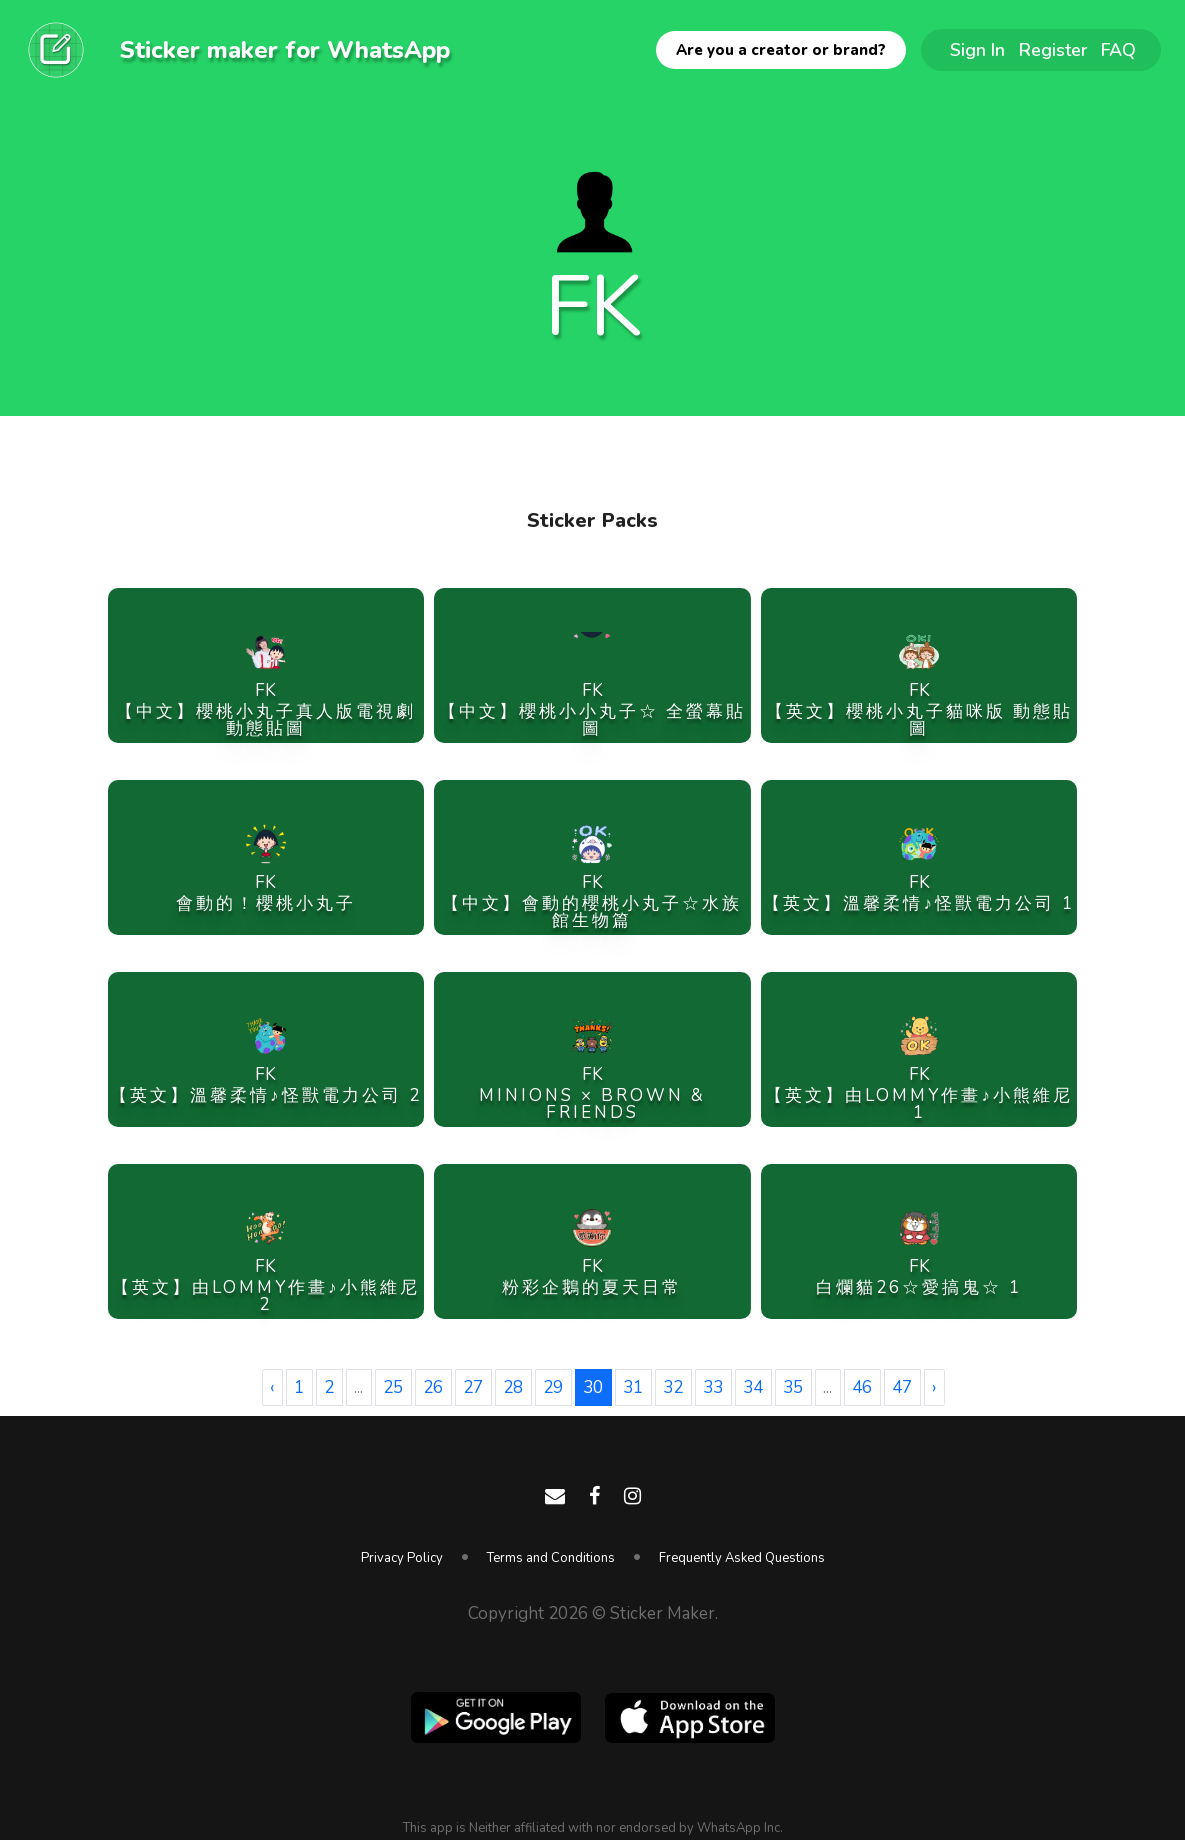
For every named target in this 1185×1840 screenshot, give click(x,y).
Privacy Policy (402, 1558)
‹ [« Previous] (272, 1387)
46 (862, 1387)
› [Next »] (934, 1387)
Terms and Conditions (551, 1558)
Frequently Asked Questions (742, 1558)
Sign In (977, 50)
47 (902, 1387)
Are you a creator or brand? (781, 50)
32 (673, 1387)
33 (713, 1387)
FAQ (1118, 50)
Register (1053, 50)
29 (553, 1387)
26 (433, 1387)
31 (633, 1387)
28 (513, 1387)
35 (793, 1387)
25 (393, 1387)
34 (753, 1387)
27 (473, 1387)
